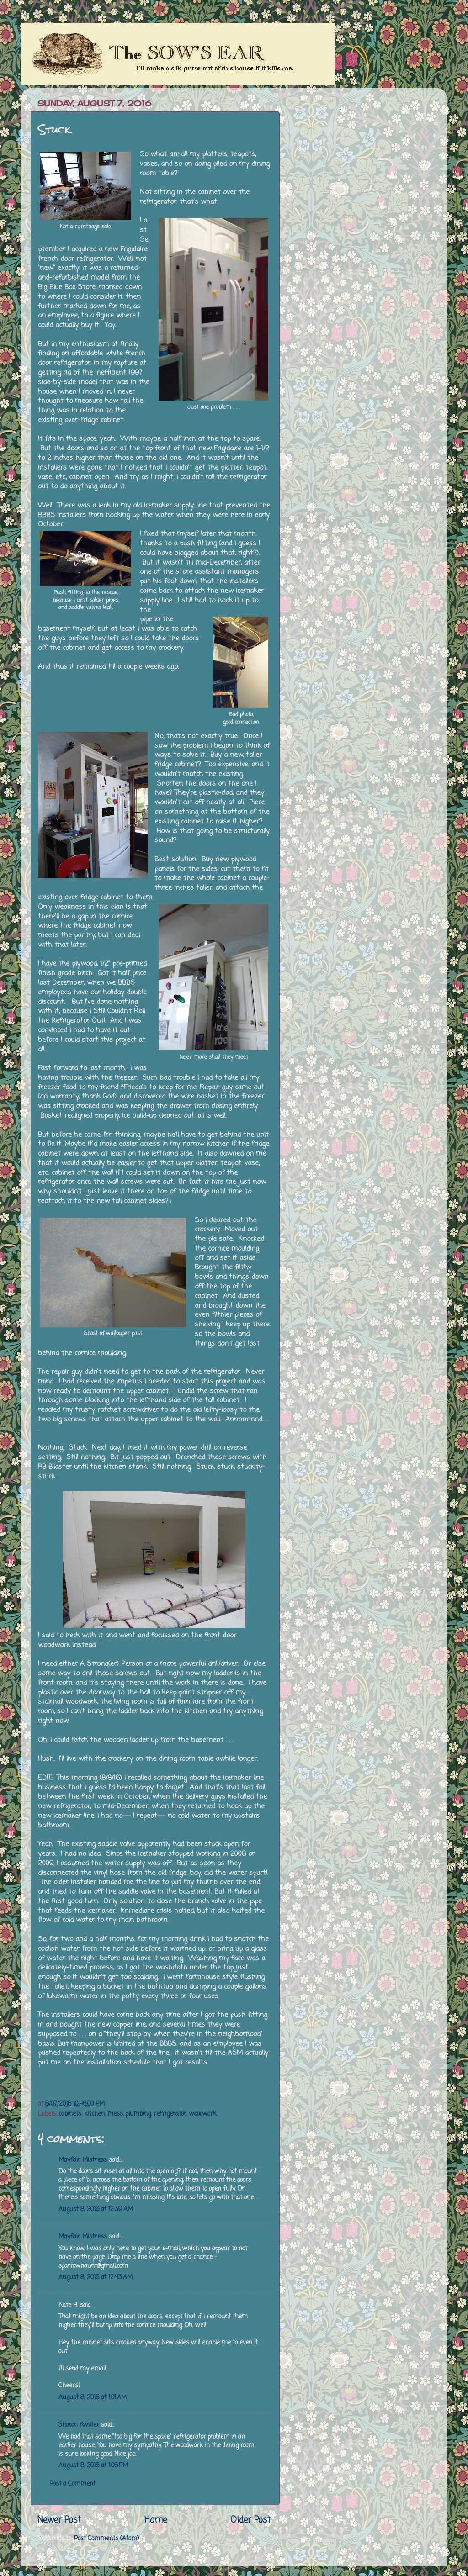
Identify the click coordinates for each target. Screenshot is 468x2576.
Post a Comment (72, 2484)
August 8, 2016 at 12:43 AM (95, 2277)
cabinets (69, 2114)
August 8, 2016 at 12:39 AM (95, 2209)
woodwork (203, 2114)
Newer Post (59, 2520)
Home (155, 2520)
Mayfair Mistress (82, 2160)
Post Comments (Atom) (106, 2539)
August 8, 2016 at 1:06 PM (93, 2465)
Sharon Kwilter (78, 2425)
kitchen (94, 2114)
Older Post (250, 2520)
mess (115, 2114)
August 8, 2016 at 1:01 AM (92, 2397)
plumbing (138, 2114)
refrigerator (170, 2114)
